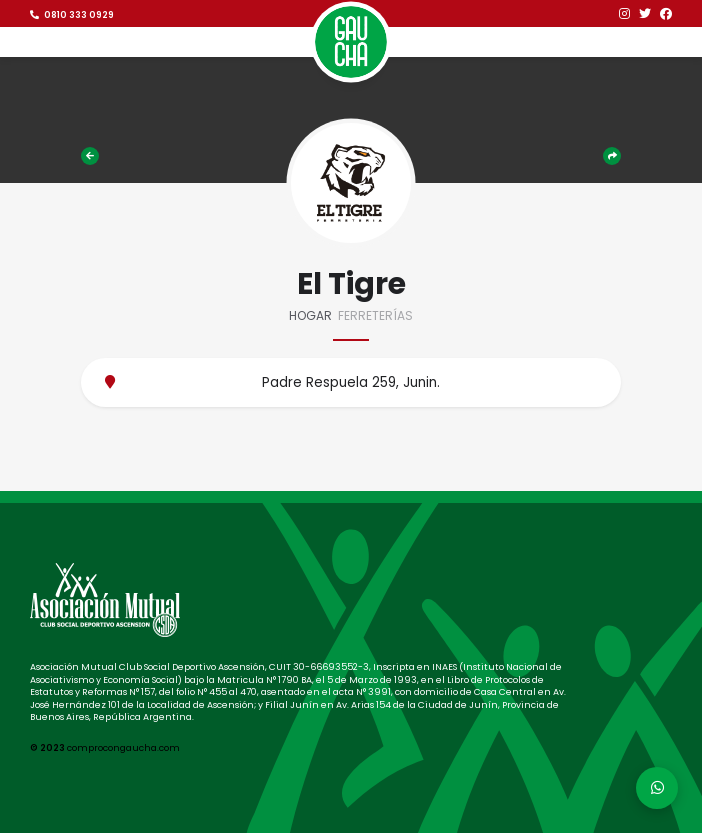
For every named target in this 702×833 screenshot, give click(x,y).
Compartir (612, 156)
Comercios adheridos (90, 156)
